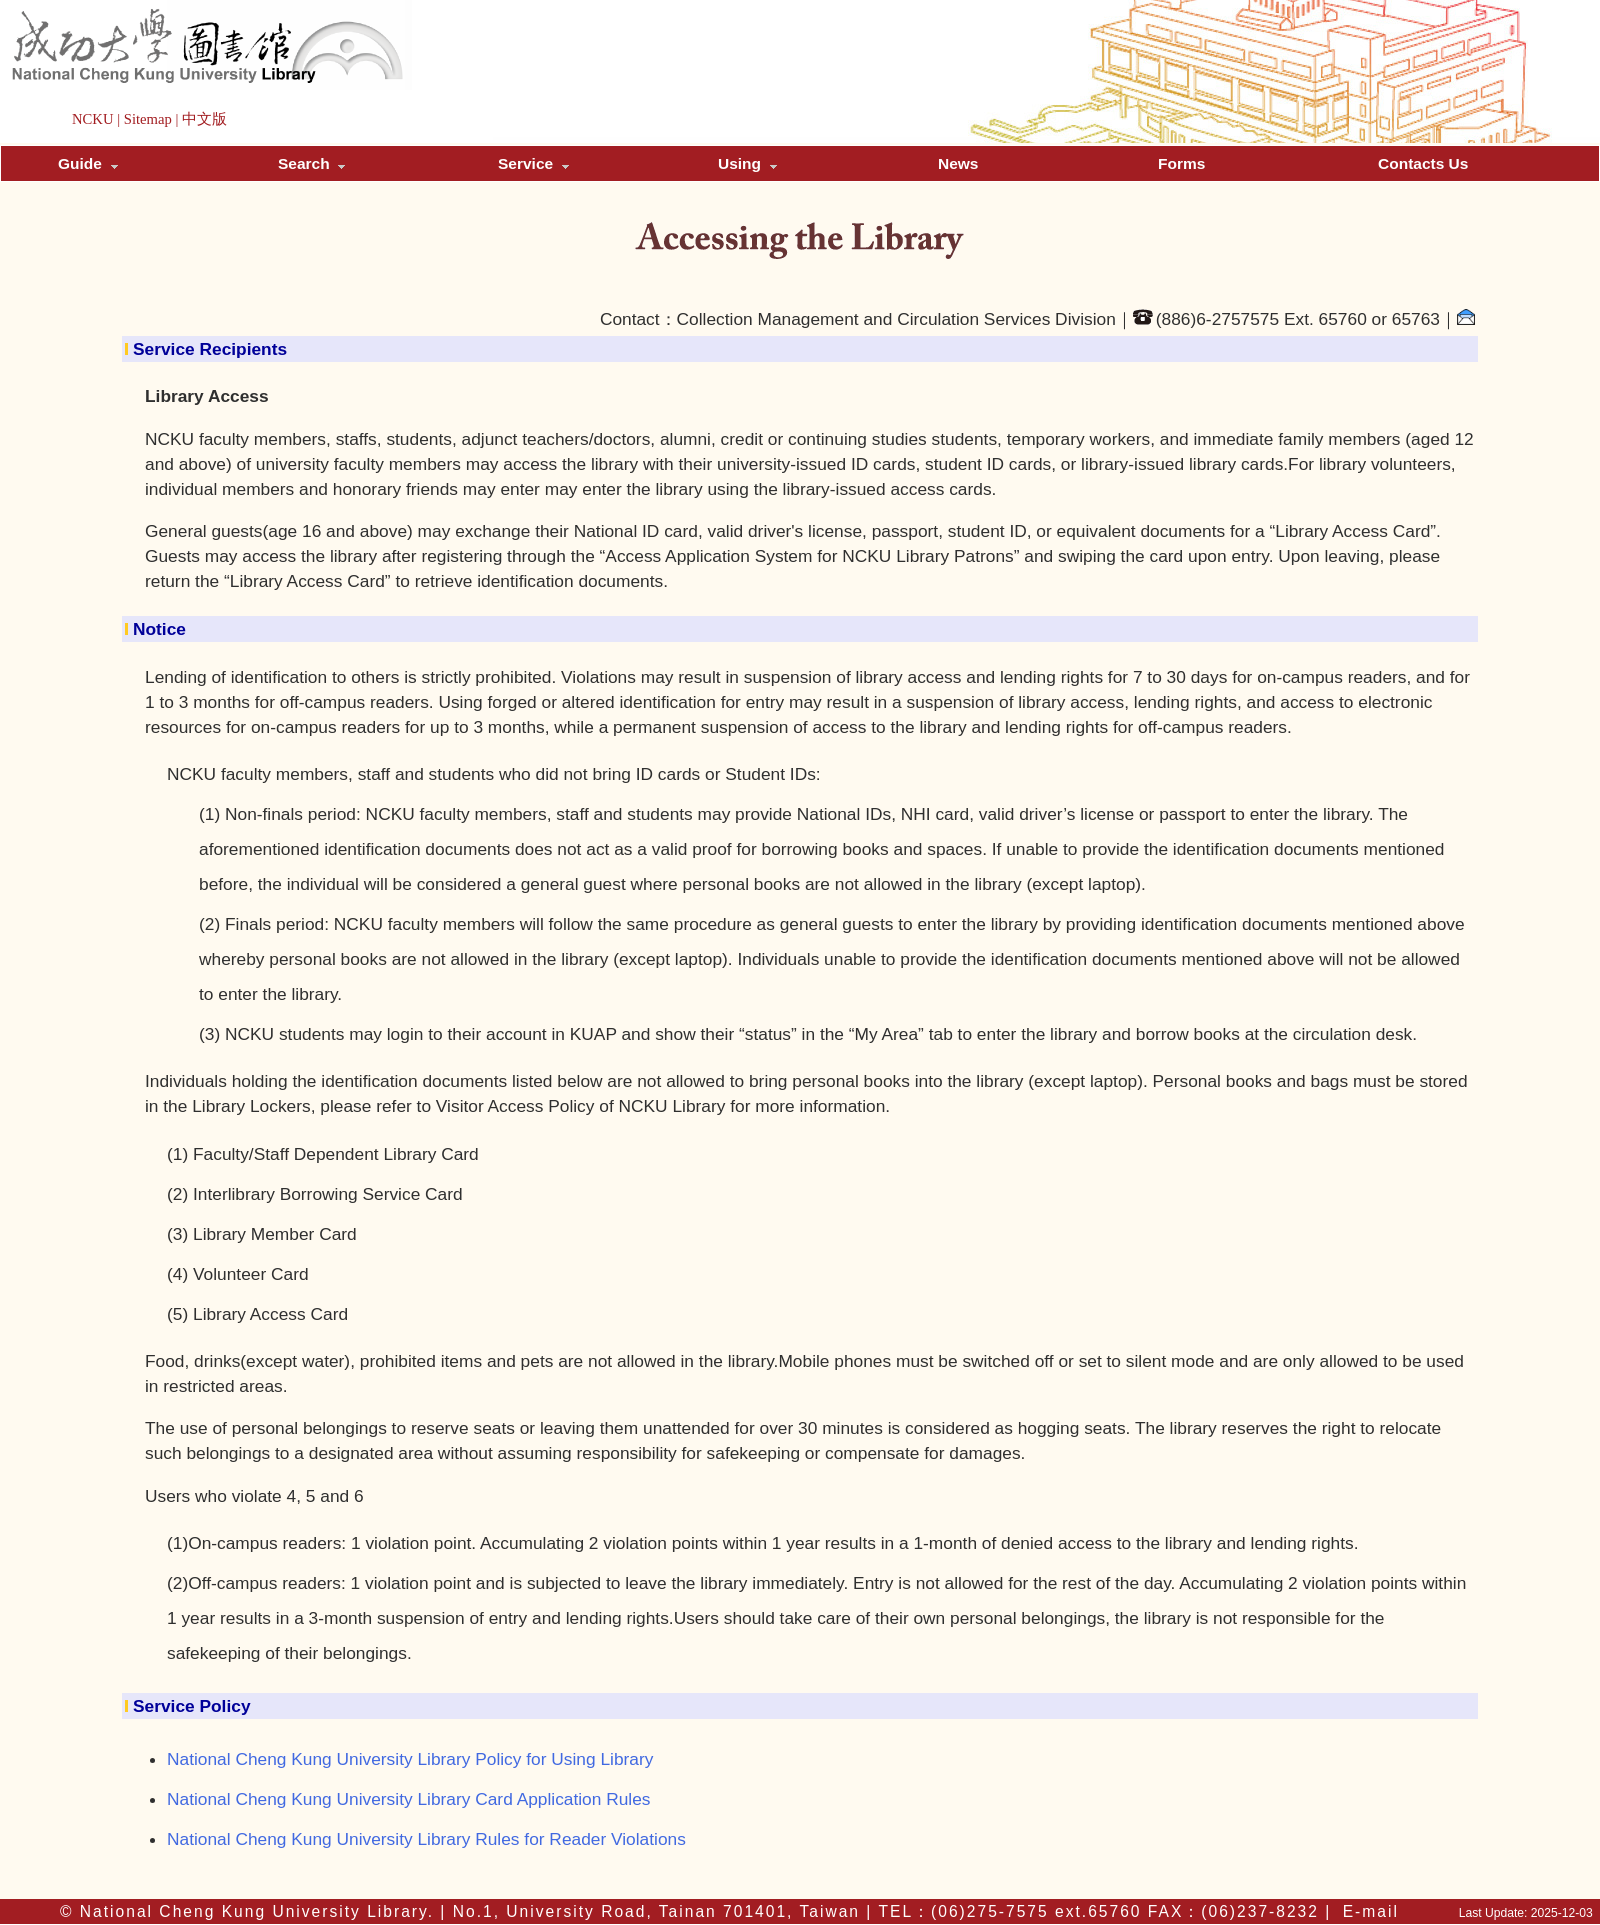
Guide (88, 163)
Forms (1181, 163)
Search (311, 163)
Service (533, 163)
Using (747, 163)
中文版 (204, 119)
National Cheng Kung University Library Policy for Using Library (410, 1759)
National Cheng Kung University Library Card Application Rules (409, 1799)
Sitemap (148, 119)
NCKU (93, 119)
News (958, 163)
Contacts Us (1423, 163)
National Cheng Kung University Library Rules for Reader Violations (426, 1839)
